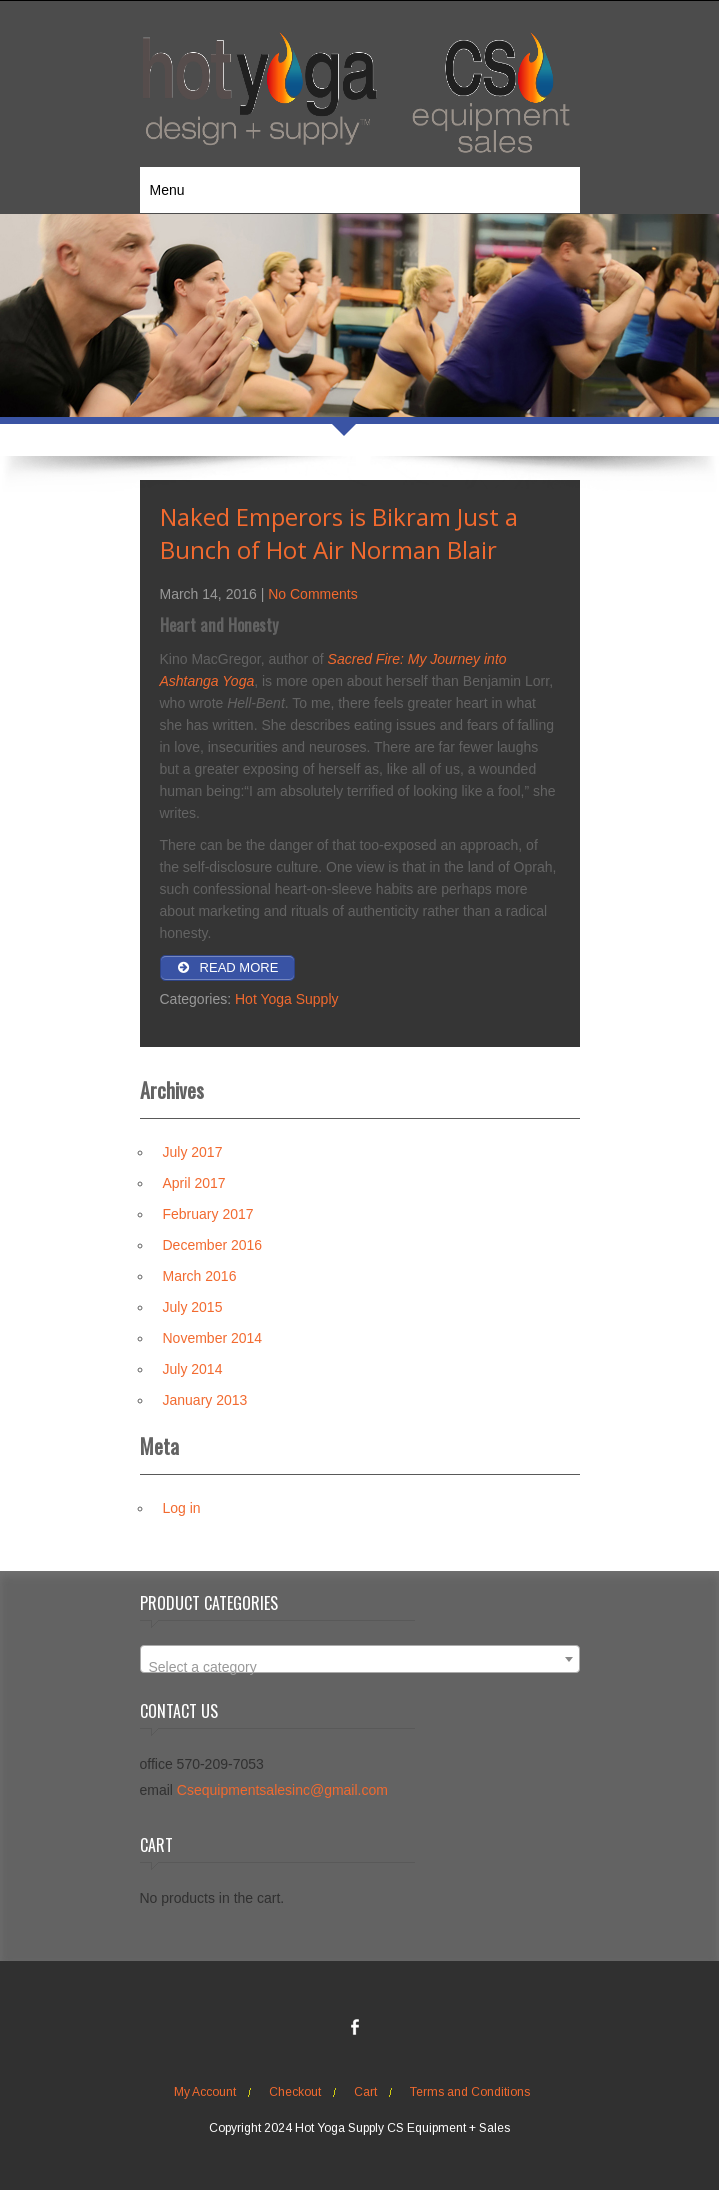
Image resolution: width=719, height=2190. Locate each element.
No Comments (312, 594)
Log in (182, 1508)
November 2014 (213, 1338)
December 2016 (213, 1245)
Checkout (295, 2092)
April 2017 (194, 1183)
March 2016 (200, 1276)
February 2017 (208, 1214)
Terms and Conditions (470, 2092)
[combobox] (360, 1659)
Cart (365, 2092)
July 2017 (193, 1152)
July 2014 (193, 1369)
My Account (205, 2092)
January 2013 (205, 1400)
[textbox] (360, 1667)
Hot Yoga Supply (287, 999)
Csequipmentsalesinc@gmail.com (282, 1790)
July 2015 (193, 1307)
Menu (167, 190)
